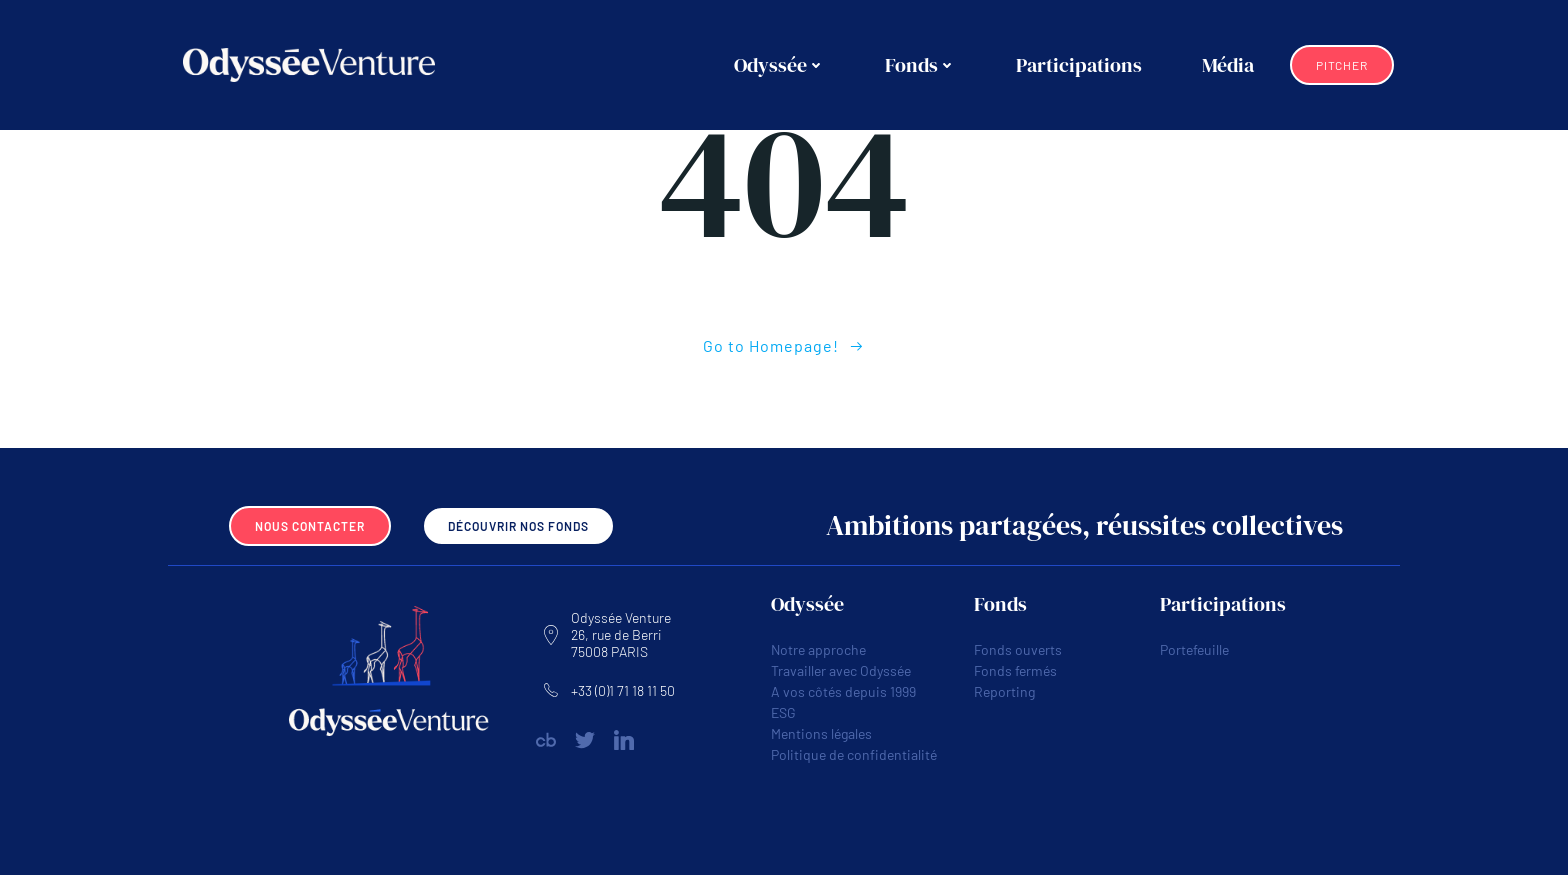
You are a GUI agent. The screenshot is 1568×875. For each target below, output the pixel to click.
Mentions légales (821, 733)
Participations (1079, 65)
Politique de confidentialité (854, 754)
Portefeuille (1194, 649)
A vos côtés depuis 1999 (843, 691)
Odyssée (779, 65)
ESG (783, 712)
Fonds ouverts (1018, 649)
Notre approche (818, 649)
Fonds (920, 65)
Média (1228, 65)
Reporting (1004, 691)
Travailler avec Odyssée (841, 670)
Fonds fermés (1015, 670)
